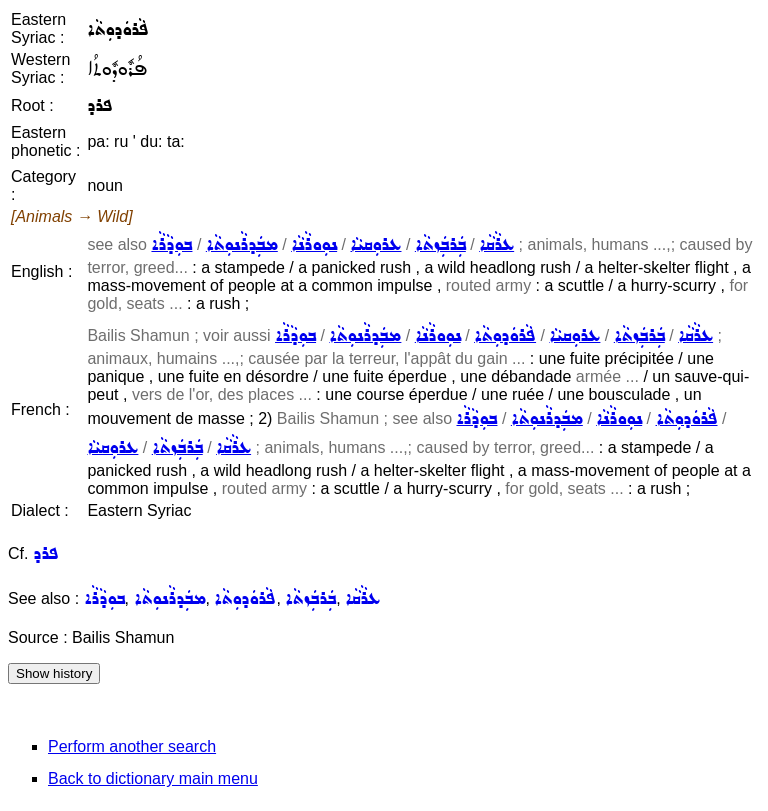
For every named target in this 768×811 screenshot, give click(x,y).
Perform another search (132, 746)
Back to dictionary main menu (153, 778)
